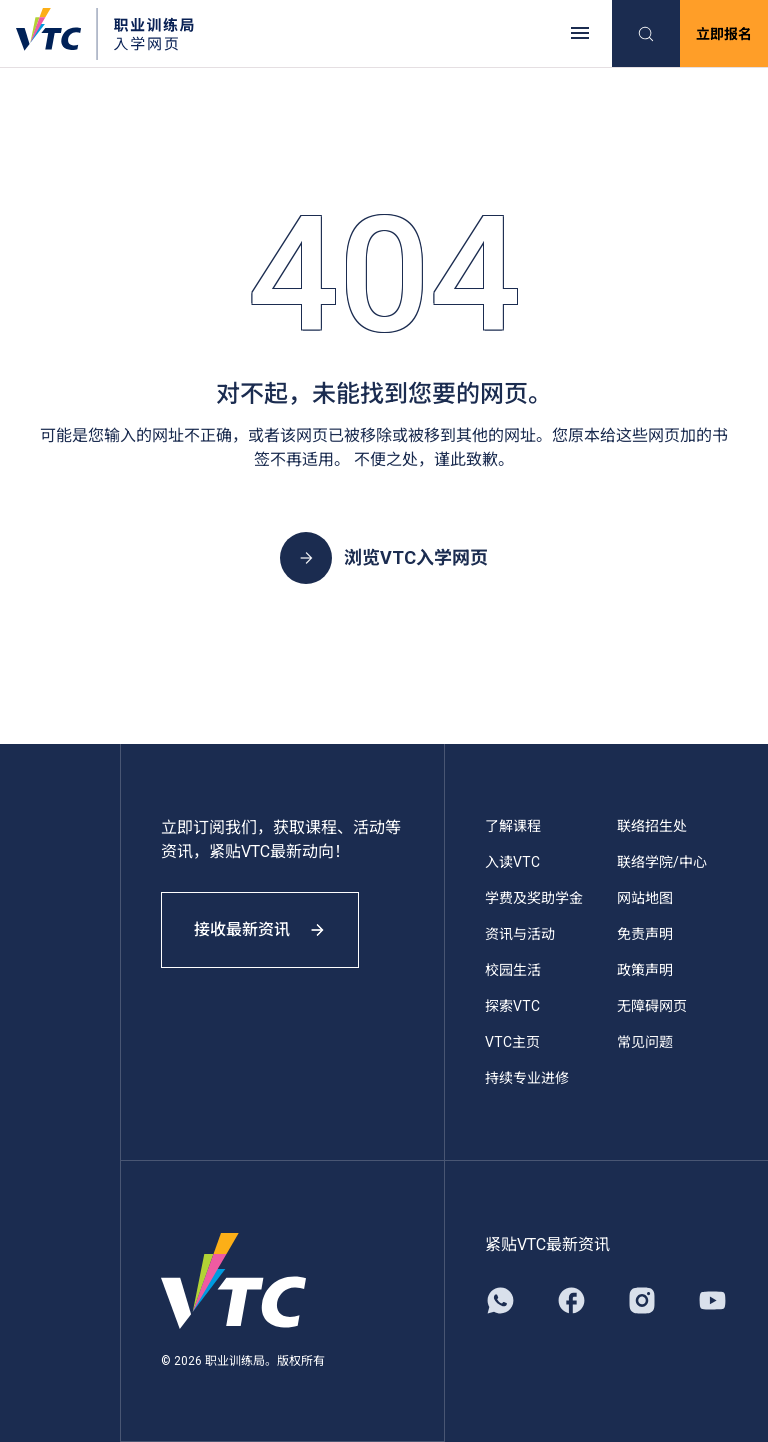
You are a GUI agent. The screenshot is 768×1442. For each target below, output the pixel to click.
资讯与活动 (520, 934)
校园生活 (513, 970)
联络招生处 (652, 826)
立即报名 (724, 34)
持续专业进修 (527, 1078)
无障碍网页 (652, 1006)
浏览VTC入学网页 (384, 558)
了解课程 (513, 826)
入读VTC (512, 862)
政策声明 (645, 970)
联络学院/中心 (662, 862)
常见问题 (645, 1042)
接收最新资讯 (260, 929)
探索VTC (512, 1006)
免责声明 (645, 934)
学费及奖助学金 (534, 898)
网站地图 (645, 898)
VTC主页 (512, 1042)
